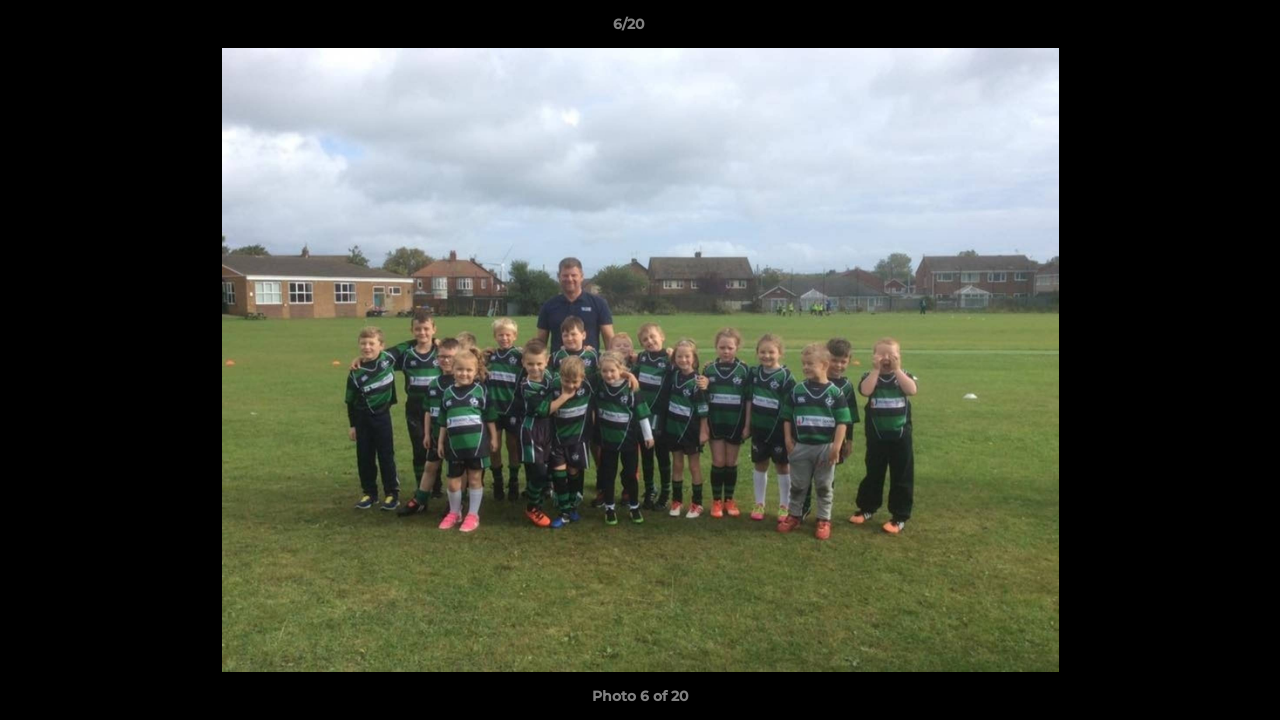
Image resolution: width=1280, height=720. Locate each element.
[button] (1196, 29)
